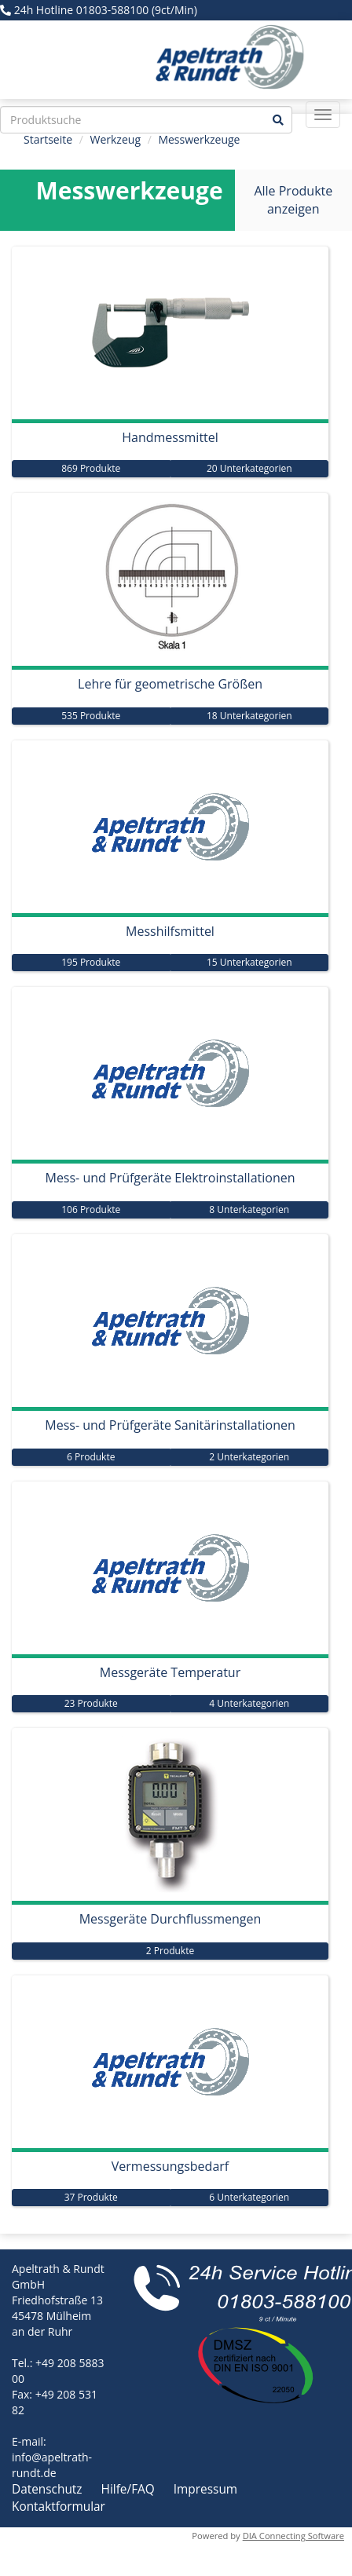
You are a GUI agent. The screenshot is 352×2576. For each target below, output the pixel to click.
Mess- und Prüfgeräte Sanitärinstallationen (170, 1425)
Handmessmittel (170, 437)
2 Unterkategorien (249, 1456)
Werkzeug (115, 139)
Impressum (205, 2489)
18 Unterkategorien (249, 715)
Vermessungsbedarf (170, 2166)
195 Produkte (90, 962)
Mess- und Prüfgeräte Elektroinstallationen (170, 1177)
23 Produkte (91, 1703)
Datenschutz (49, 2489)
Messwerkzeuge (199, 139)
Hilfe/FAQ (129, 2489)
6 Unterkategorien (249, 2197)
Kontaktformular (58, 2506)
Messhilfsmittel (170, 931)
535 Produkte (90, 715)
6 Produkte (91, 1456)
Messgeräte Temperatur (170, 1672)
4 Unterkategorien (249, 1703)
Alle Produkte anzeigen (293, 199)
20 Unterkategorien (249, 468)
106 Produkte (90, 1209)
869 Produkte (90, 468)
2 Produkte (170, 1950)
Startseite (48, 139)
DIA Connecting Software (293, 2535)
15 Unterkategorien (249, 962)
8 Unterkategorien (249, 1209)
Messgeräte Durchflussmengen (170, 1918)
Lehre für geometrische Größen (170, 683)
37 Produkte (91, 2197)
